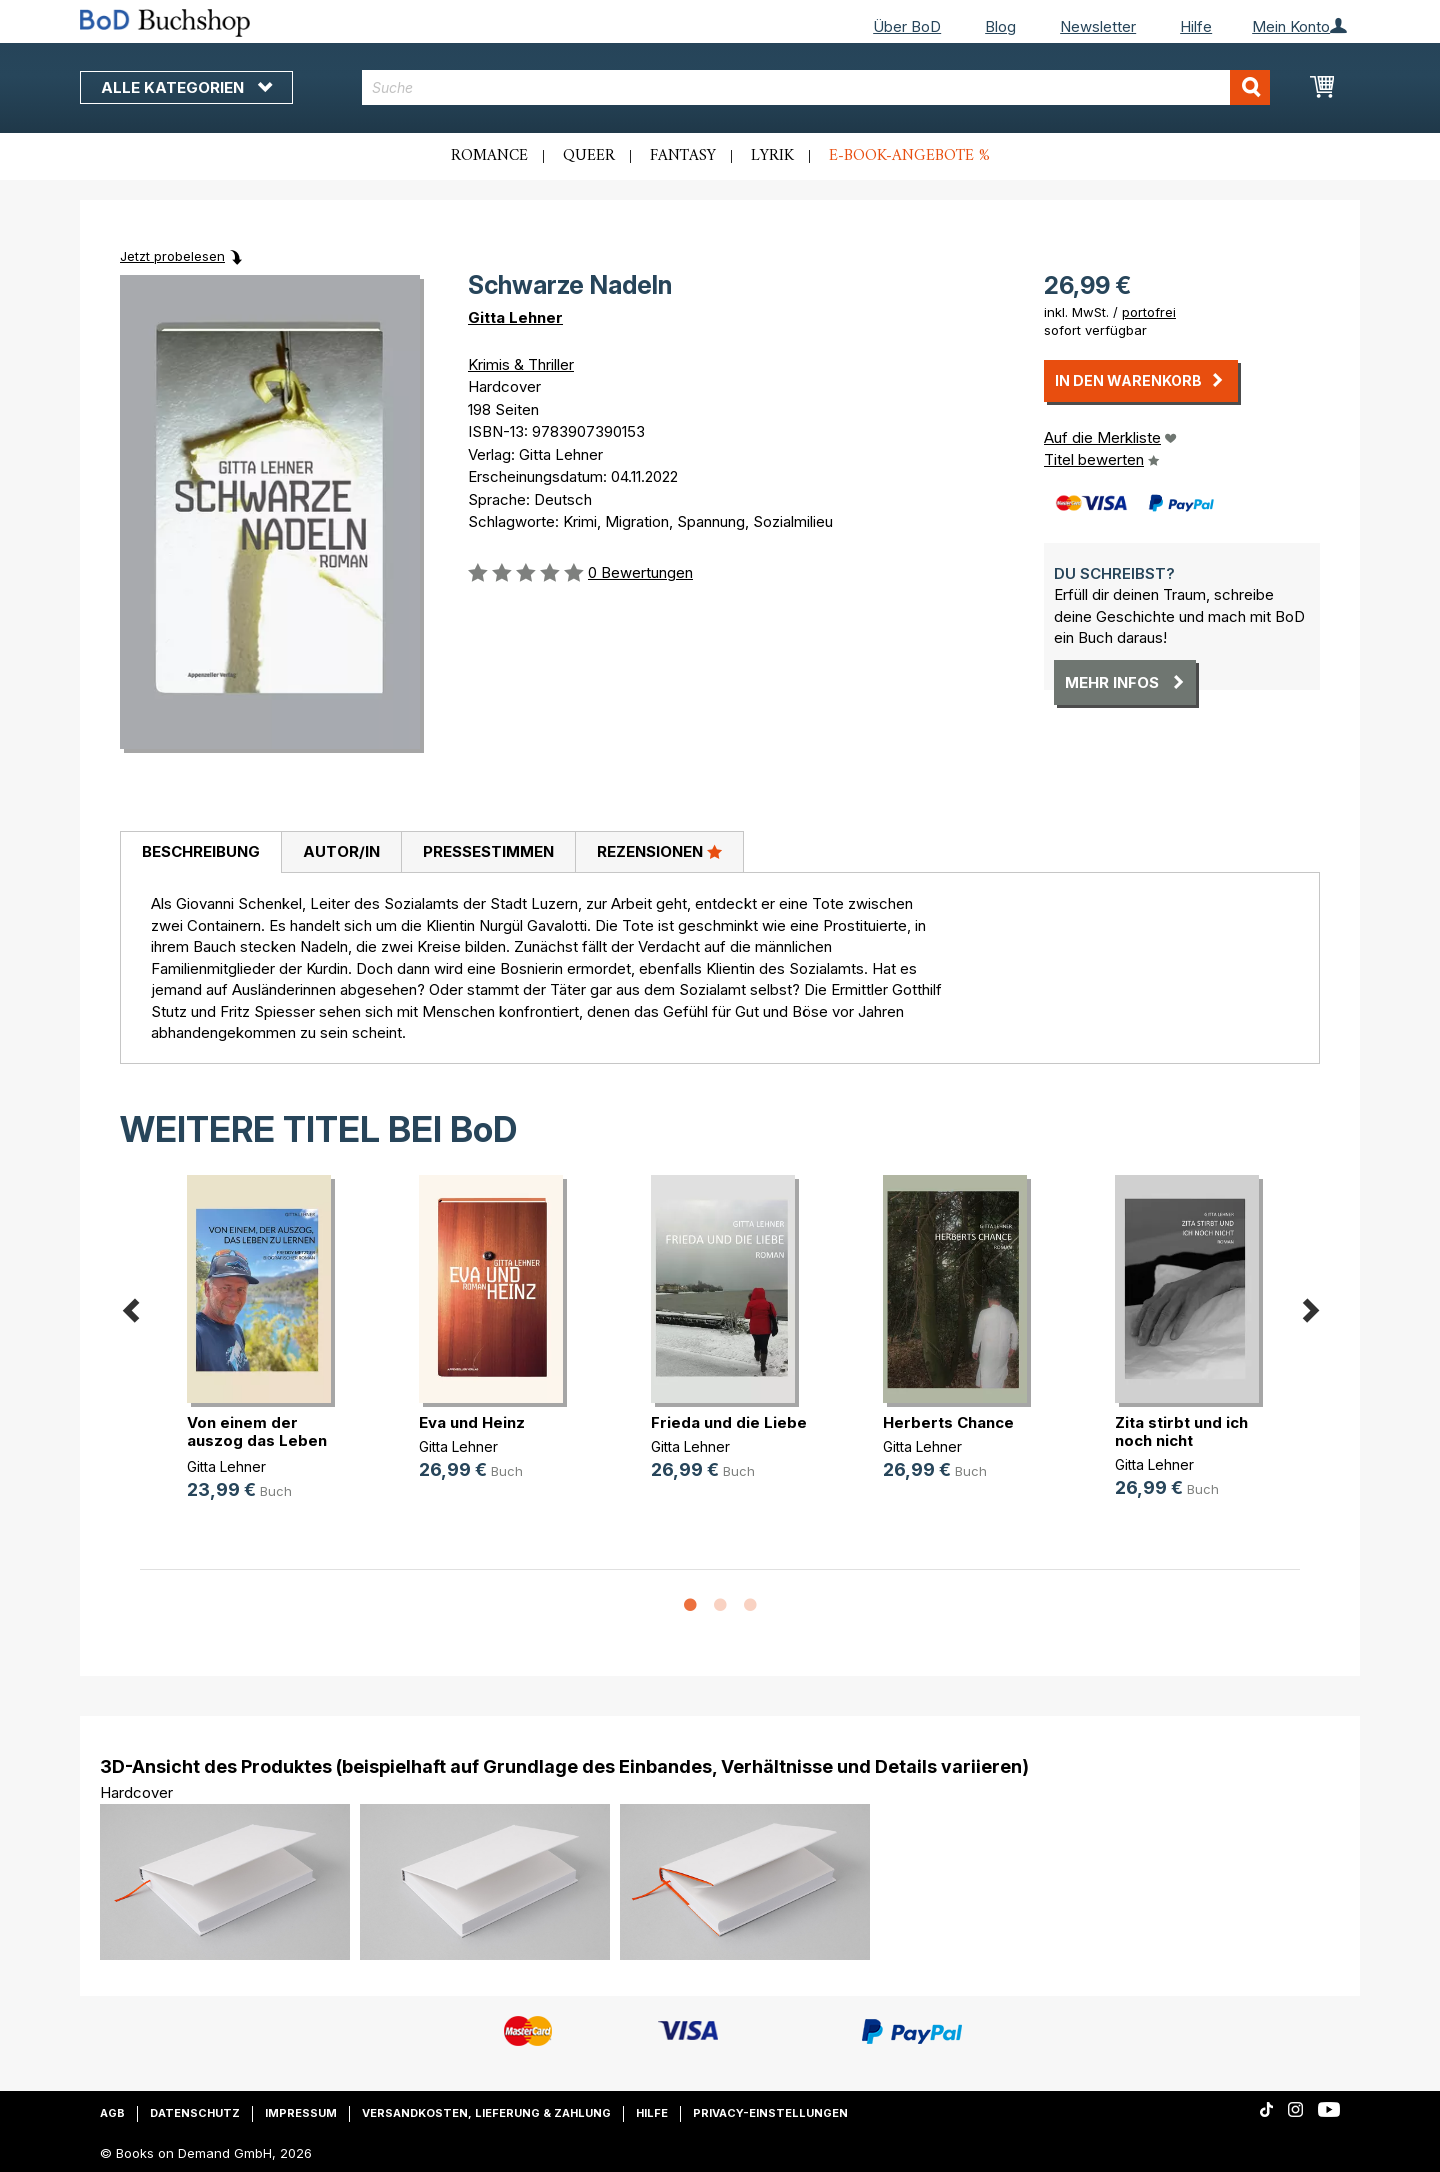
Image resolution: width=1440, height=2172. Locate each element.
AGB (112, 2113)
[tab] (200, 853)
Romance (489, 156)
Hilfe (1196, 26)
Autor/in (341, 851)
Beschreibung (201, 851)
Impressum (301, 2113)
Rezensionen (659, 851)
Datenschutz (195, 2113)
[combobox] (816, 87)
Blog (1000, 26)
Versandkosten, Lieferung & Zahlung (486, 2113)
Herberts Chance (948, 1422)
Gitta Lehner (515, 317)
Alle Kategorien (186, 87)
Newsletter (1098, 26)
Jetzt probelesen (172, 256)
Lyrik (772, 156)
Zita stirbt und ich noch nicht (1181, 1431)
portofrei (1149, 312)
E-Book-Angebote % (909, 156)
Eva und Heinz (472, 1422)
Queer (589, 156)
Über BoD (907, 26)
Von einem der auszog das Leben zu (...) (257, 1440)
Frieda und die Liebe (729, 1422)
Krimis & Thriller (521, 364)
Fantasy (683, 156)
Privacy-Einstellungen (770, 2113)
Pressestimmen (488, 851)
